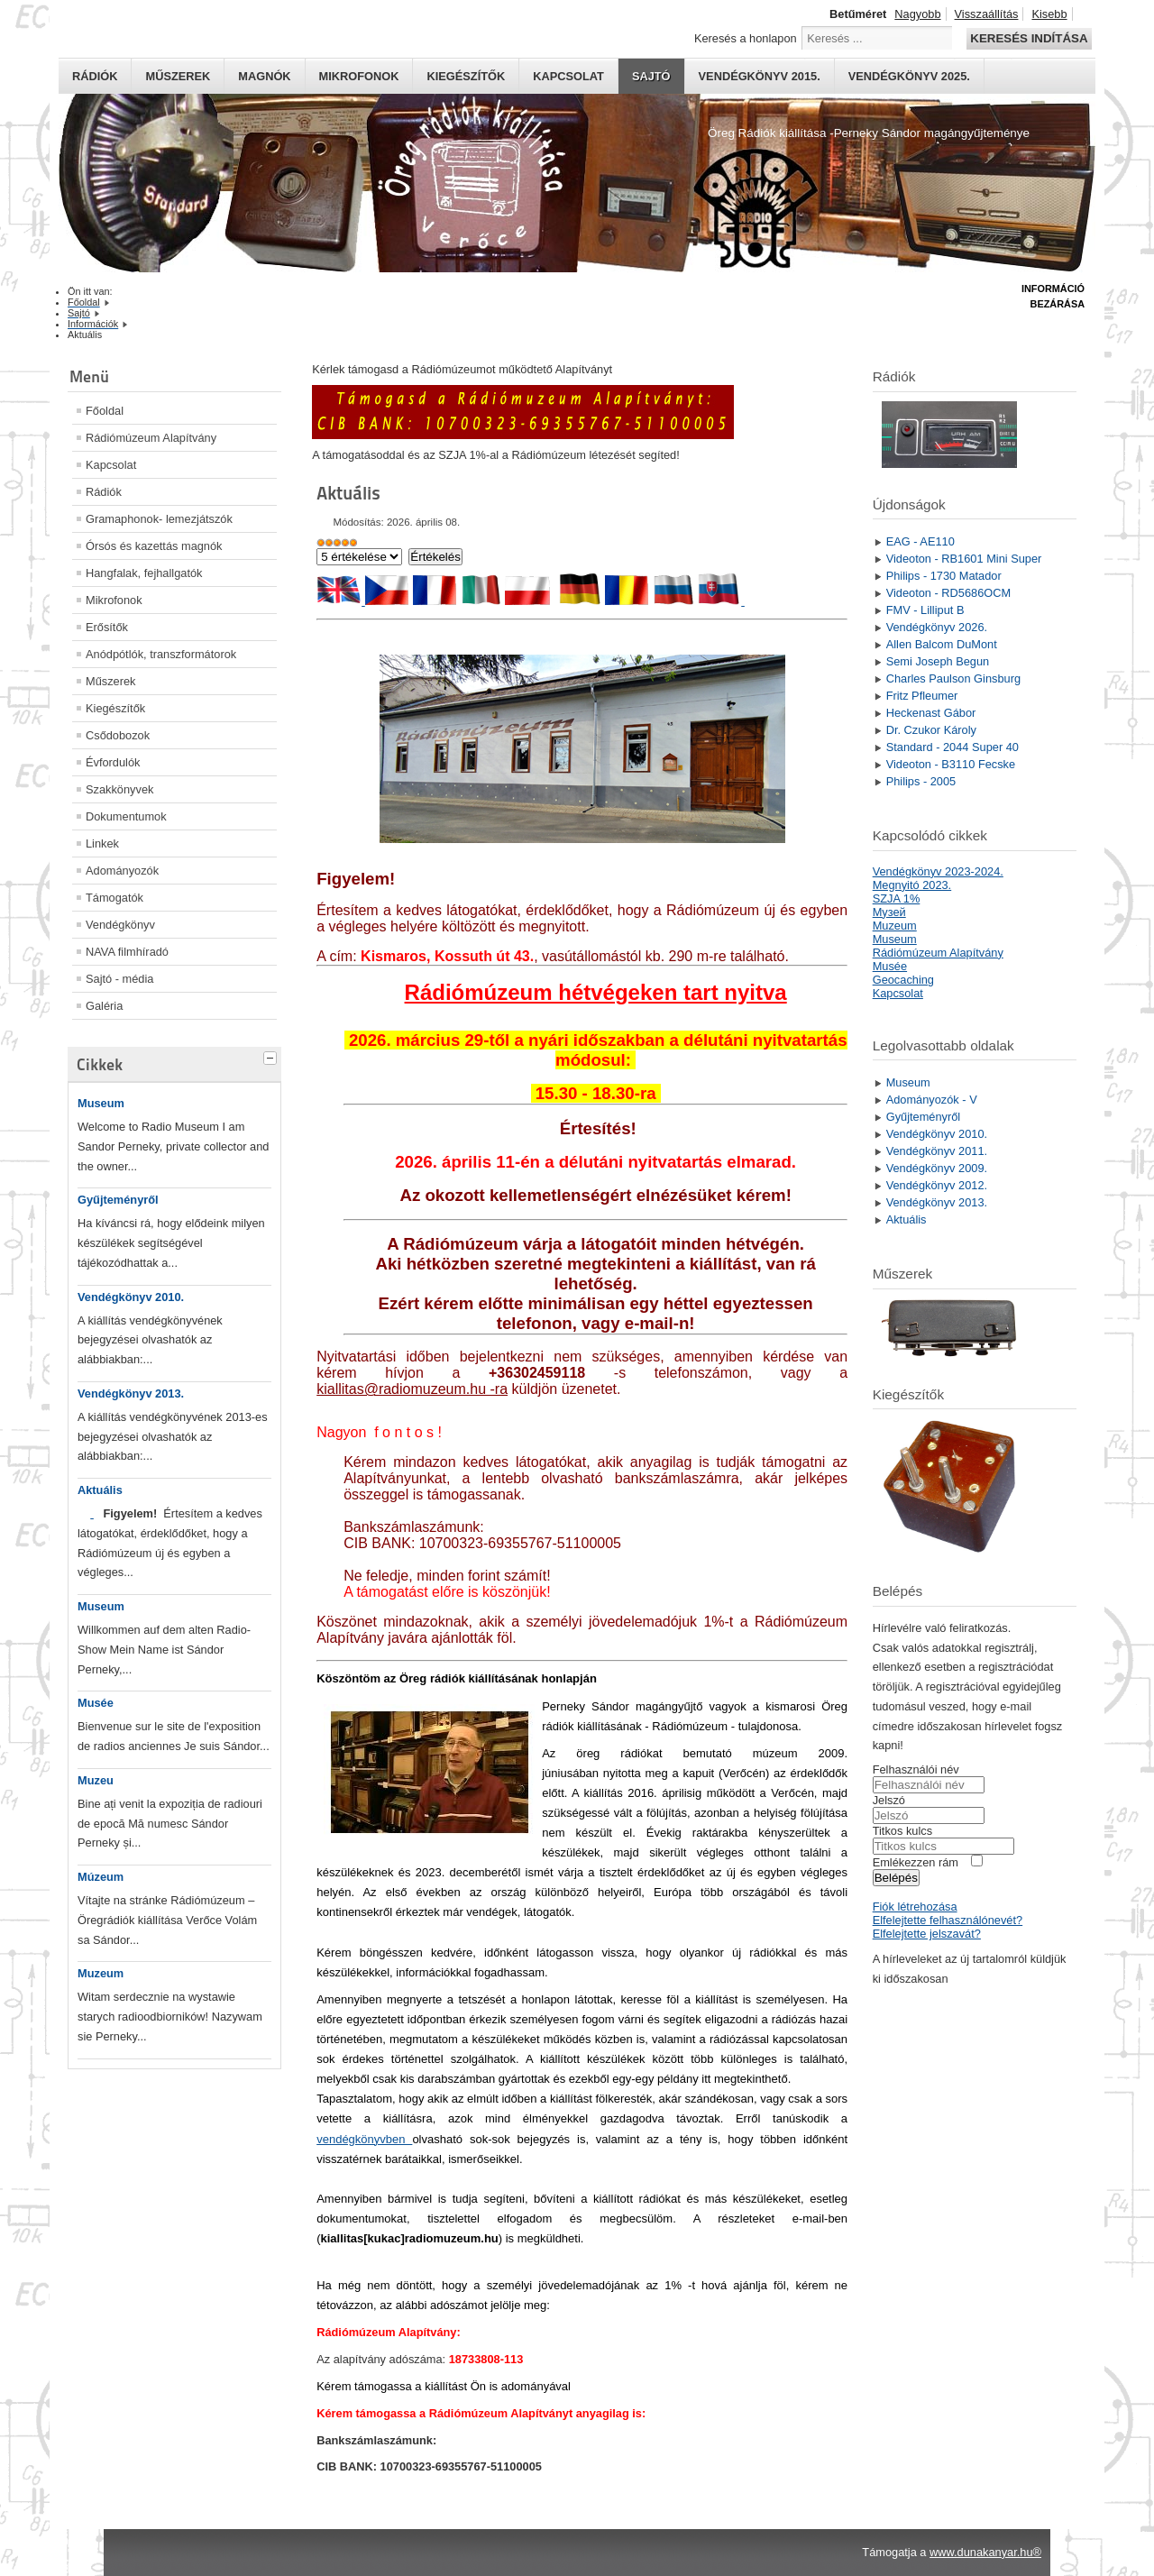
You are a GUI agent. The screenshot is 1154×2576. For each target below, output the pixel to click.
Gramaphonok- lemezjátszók (159, 519)
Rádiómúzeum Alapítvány (151, 438)
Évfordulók (113, 762)
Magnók (264, 76)
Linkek (102, 843)
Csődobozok (118, 735)
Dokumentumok (126, 816)
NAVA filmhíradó (127, 951)
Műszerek (177, 76)
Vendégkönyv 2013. (131, 1393)
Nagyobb (917, 14)
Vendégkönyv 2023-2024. (938, 871)
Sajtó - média (119, 978)
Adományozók (122, 870)
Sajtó (651, 76)
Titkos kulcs (902, 1831)
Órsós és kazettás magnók (154, 546)
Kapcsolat (568, 76)
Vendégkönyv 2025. (909, 76)
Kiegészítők (465, 76)
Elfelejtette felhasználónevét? (947, 1920)
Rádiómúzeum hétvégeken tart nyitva (596, 992)
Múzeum (101, 1877)
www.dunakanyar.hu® (985, 2552)
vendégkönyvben (364, 2139)
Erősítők (107, 627)
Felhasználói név (916, 1769)
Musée (96, 1703)
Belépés (896, 1877)
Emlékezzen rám (915, 1862)
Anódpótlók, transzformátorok (161, 654)
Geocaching (903, 979)
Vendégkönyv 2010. (131, 1297)
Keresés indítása (1028, 38)
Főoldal (105, 410)
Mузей (889, 912)
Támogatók (114, 897)
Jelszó (889, 1800)
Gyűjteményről (118, 1199)
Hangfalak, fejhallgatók (144, 573)
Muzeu (96, 1780)
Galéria (104, 1006)
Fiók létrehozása (915, 1906)
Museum (101, 1103)
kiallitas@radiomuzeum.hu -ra (412, 1389)
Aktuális (100, 1490)
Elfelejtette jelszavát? (927, 1933)
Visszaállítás (987, 14)
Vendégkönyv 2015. (759, 76)
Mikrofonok (359, 76)
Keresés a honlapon (745, 38)
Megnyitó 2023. (912, 885)
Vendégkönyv (120, 924)
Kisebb (1049, 14)
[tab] (272, 1056)
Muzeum (101, 1973)
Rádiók (94, 76)
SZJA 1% (896, 898)
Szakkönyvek (119, 789)
